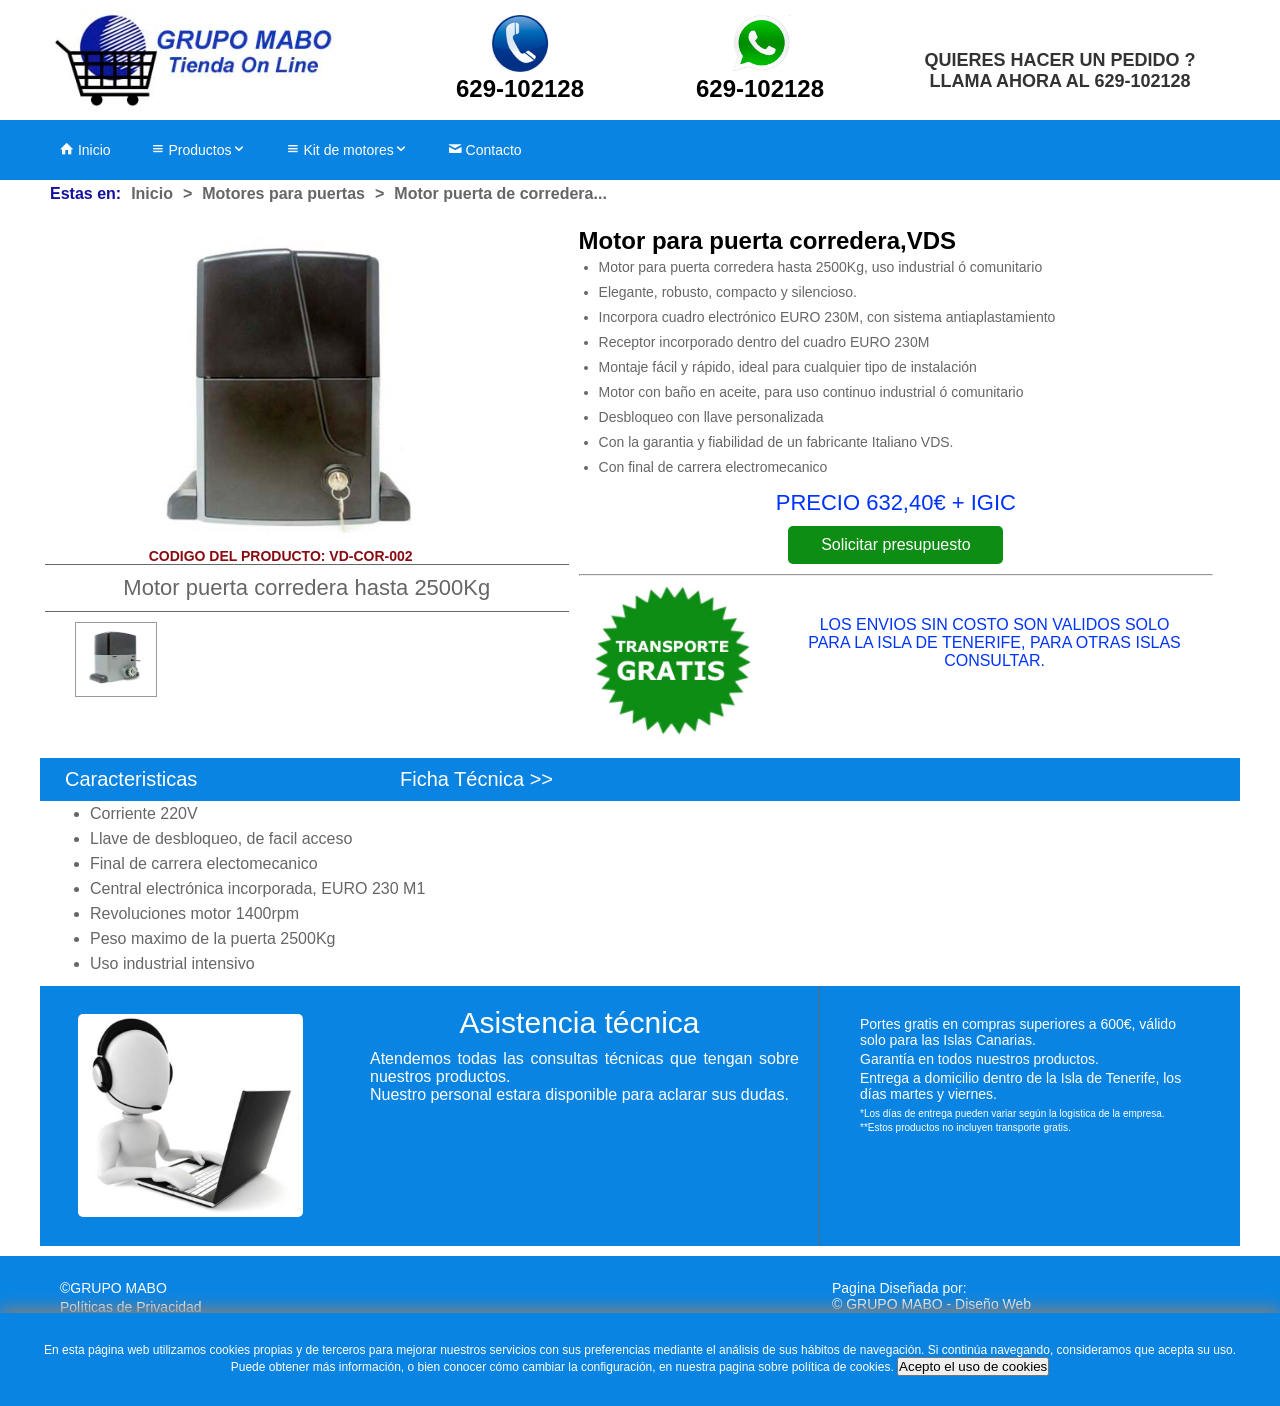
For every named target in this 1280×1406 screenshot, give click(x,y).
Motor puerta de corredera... (500, 193)
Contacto (485, 150)
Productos (198, 150)
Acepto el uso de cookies (973, 1366)
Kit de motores (347, 150)
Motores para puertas (283, 193)
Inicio (85, 150)
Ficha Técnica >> (476, 779)
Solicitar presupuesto (895, 544)
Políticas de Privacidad (131, 1307)
